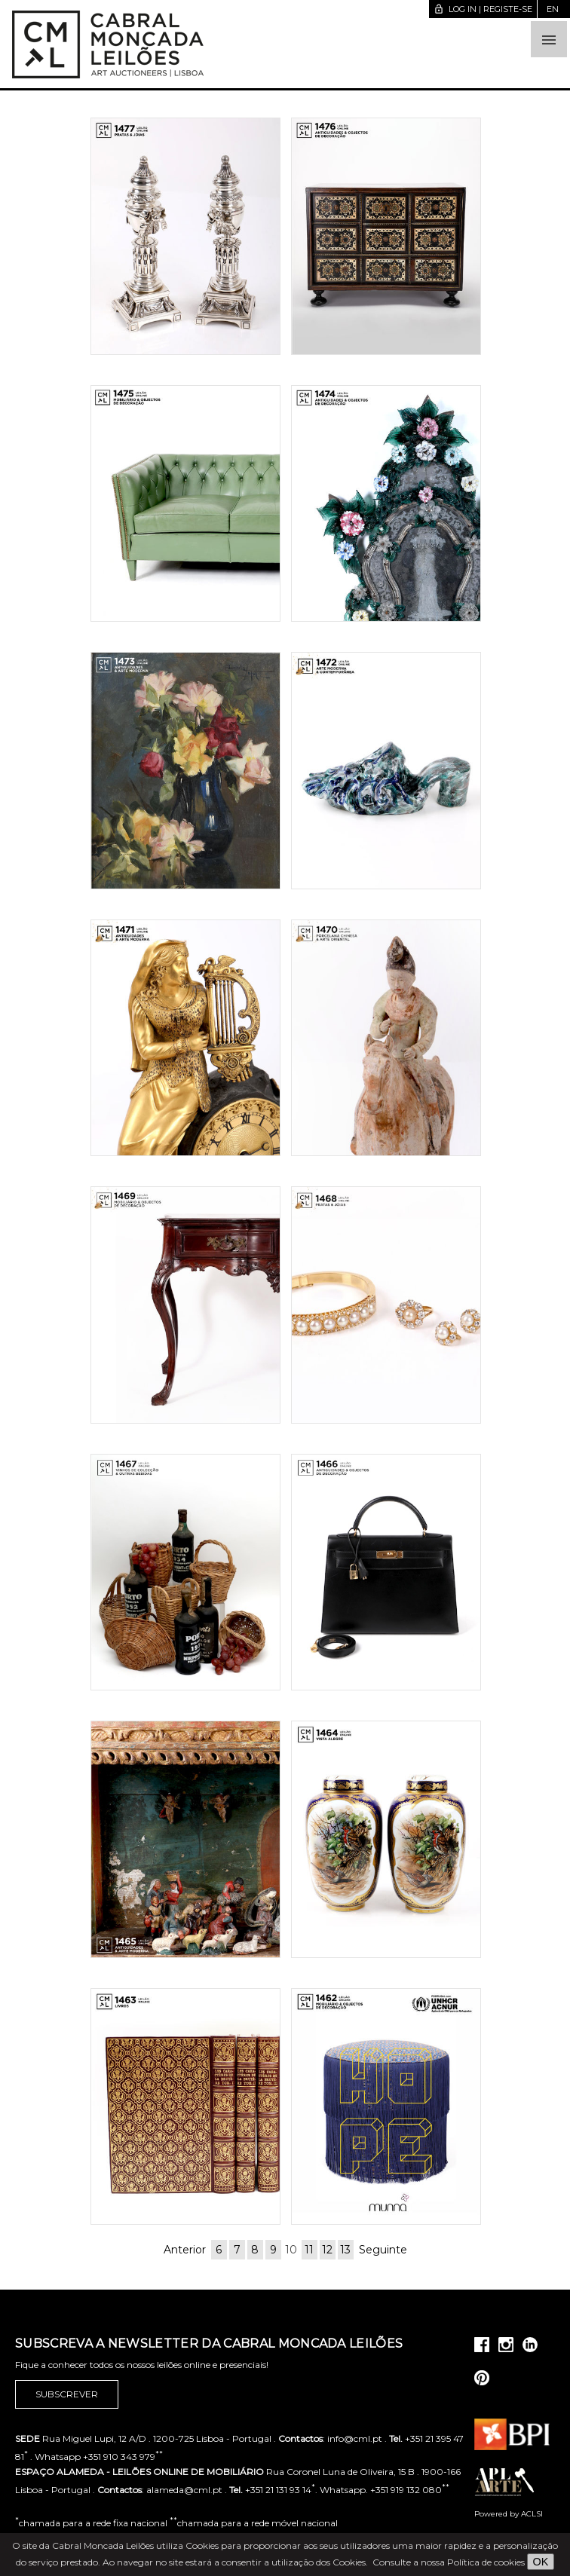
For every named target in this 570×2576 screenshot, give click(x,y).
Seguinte (383, 2249)
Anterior (185, 2249)
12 (327, 2249)
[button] (549, 39)
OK (541, 2562)
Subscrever (67, 2394)
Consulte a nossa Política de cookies (448, 2562)
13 (345, 2249)
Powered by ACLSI (508, 2514)
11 (309, 2249)
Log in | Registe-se (483, 9)
